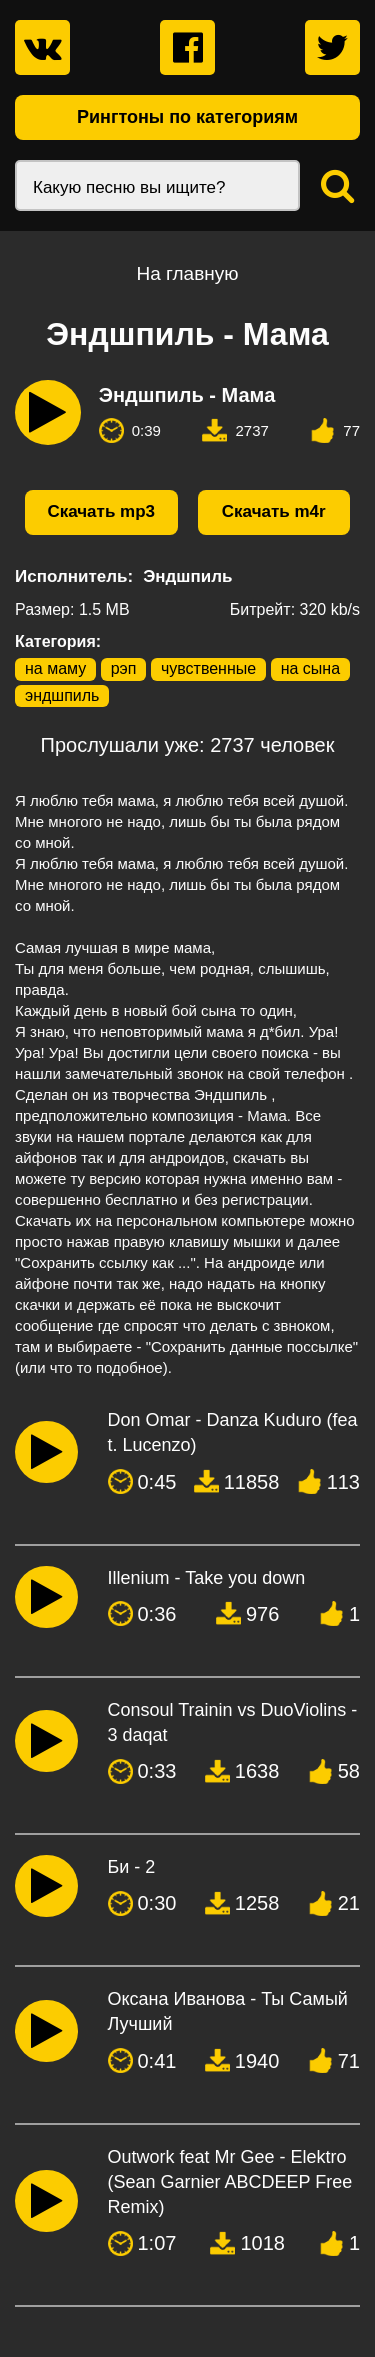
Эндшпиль (187, 576)
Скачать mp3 (101, 511)
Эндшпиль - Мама (187, 395)
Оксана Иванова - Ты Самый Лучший (228, 2011)
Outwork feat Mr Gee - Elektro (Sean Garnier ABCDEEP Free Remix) (230, 2182)
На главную (187, 273)
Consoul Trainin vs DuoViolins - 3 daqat (233, 1722)
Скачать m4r (274, 511)
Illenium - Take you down (207, 1578)
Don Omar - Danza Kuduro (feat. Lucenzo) (233, 1432)
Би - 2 (132, 1867)
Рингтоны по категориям (187, 117)
